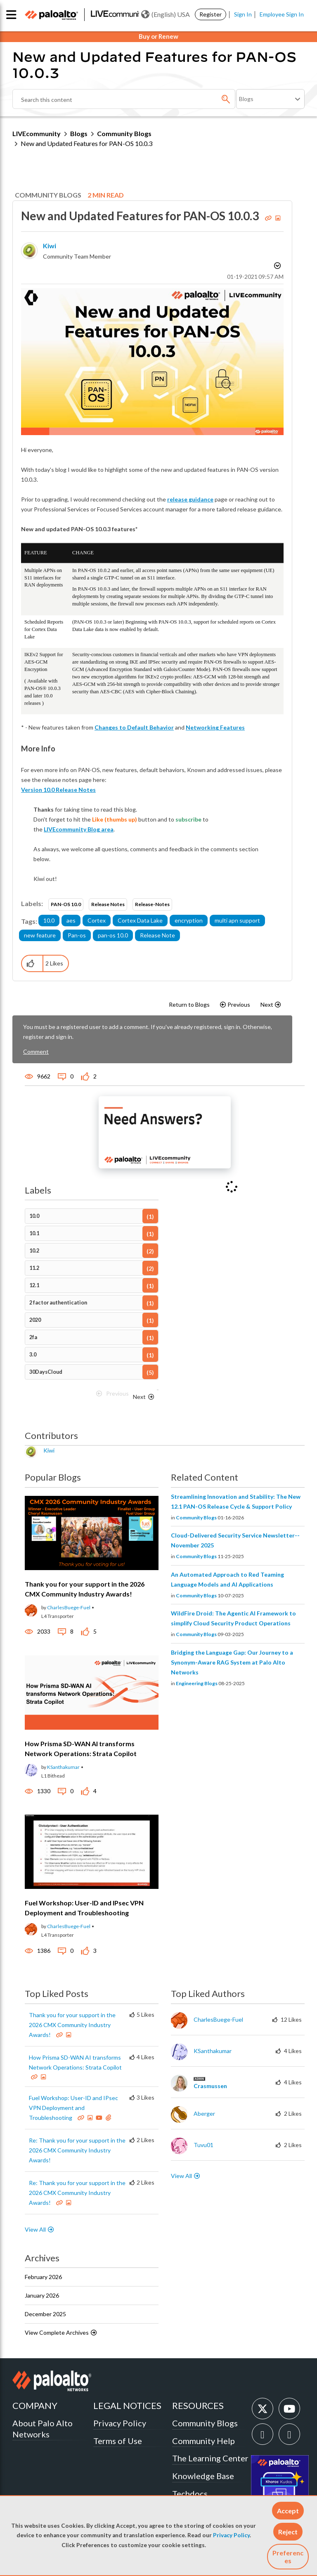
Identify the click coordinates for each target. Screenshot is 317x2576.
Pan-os (77, 935)
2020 (35, 1320)
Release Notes (108, 904)
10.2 (34, 1251)
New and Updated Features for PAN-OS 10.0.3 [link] (86, 143)
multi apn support (237, 920)
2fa (33, 1337)
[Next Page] (144, 1397)
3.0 (32, 1355)
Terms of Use (117, 2441)
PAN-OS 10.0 (66, 904)
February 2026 (43, 2276)
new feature (40, 935)
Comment (36, 1051)
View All (35, 2229)
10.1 (34, 1233)
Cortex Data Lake (140, 920)
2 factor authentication (58, 1303)
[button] (288, 2510)
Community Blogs (124, 133)
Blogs (79, 133)
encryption (189, 920)
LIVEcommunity (36, 133)
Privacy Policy (231, 2535)
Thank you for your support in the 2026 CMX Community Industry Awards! (72, 2024)
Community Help (203, 2441)
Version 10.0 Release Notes (58, 789)
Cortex (97, 920)
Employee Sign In (282, 14)
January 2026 (42, 2295)
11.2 (34, 1268)
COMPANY (34, 2405)
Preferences (287, 2556)
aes (71, 920)
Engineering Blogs (197, 1683)
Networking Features (215, 727)
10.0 (48, 920)
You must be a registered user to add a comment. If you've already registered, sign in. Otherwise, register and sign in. (147, 1031)
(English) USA (165, 14)
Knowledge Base (203, 2476)
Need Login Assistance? (267, 114)
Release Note (157, 935)
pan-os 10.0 (113, 935)
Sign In (243, 14)
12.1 (34, 1285)
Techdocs (190, 2493)
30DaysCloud (45, 1372)
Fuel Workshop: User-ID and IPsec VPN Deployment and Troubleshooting (73, 2107)
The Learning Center (210, 2458)
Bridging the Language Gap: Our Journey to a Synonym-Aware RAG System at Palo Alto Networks (232, 1662)
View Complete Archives (61, 2332)
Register (210, 14)
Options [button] (277, 267)
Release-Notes (152, 904)
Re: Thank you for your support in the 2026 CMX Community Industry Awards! (77, 2150)
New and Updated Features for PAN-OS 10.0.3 (141, 216)
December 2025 (45, 2313)
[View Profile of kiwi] (49, 245)
